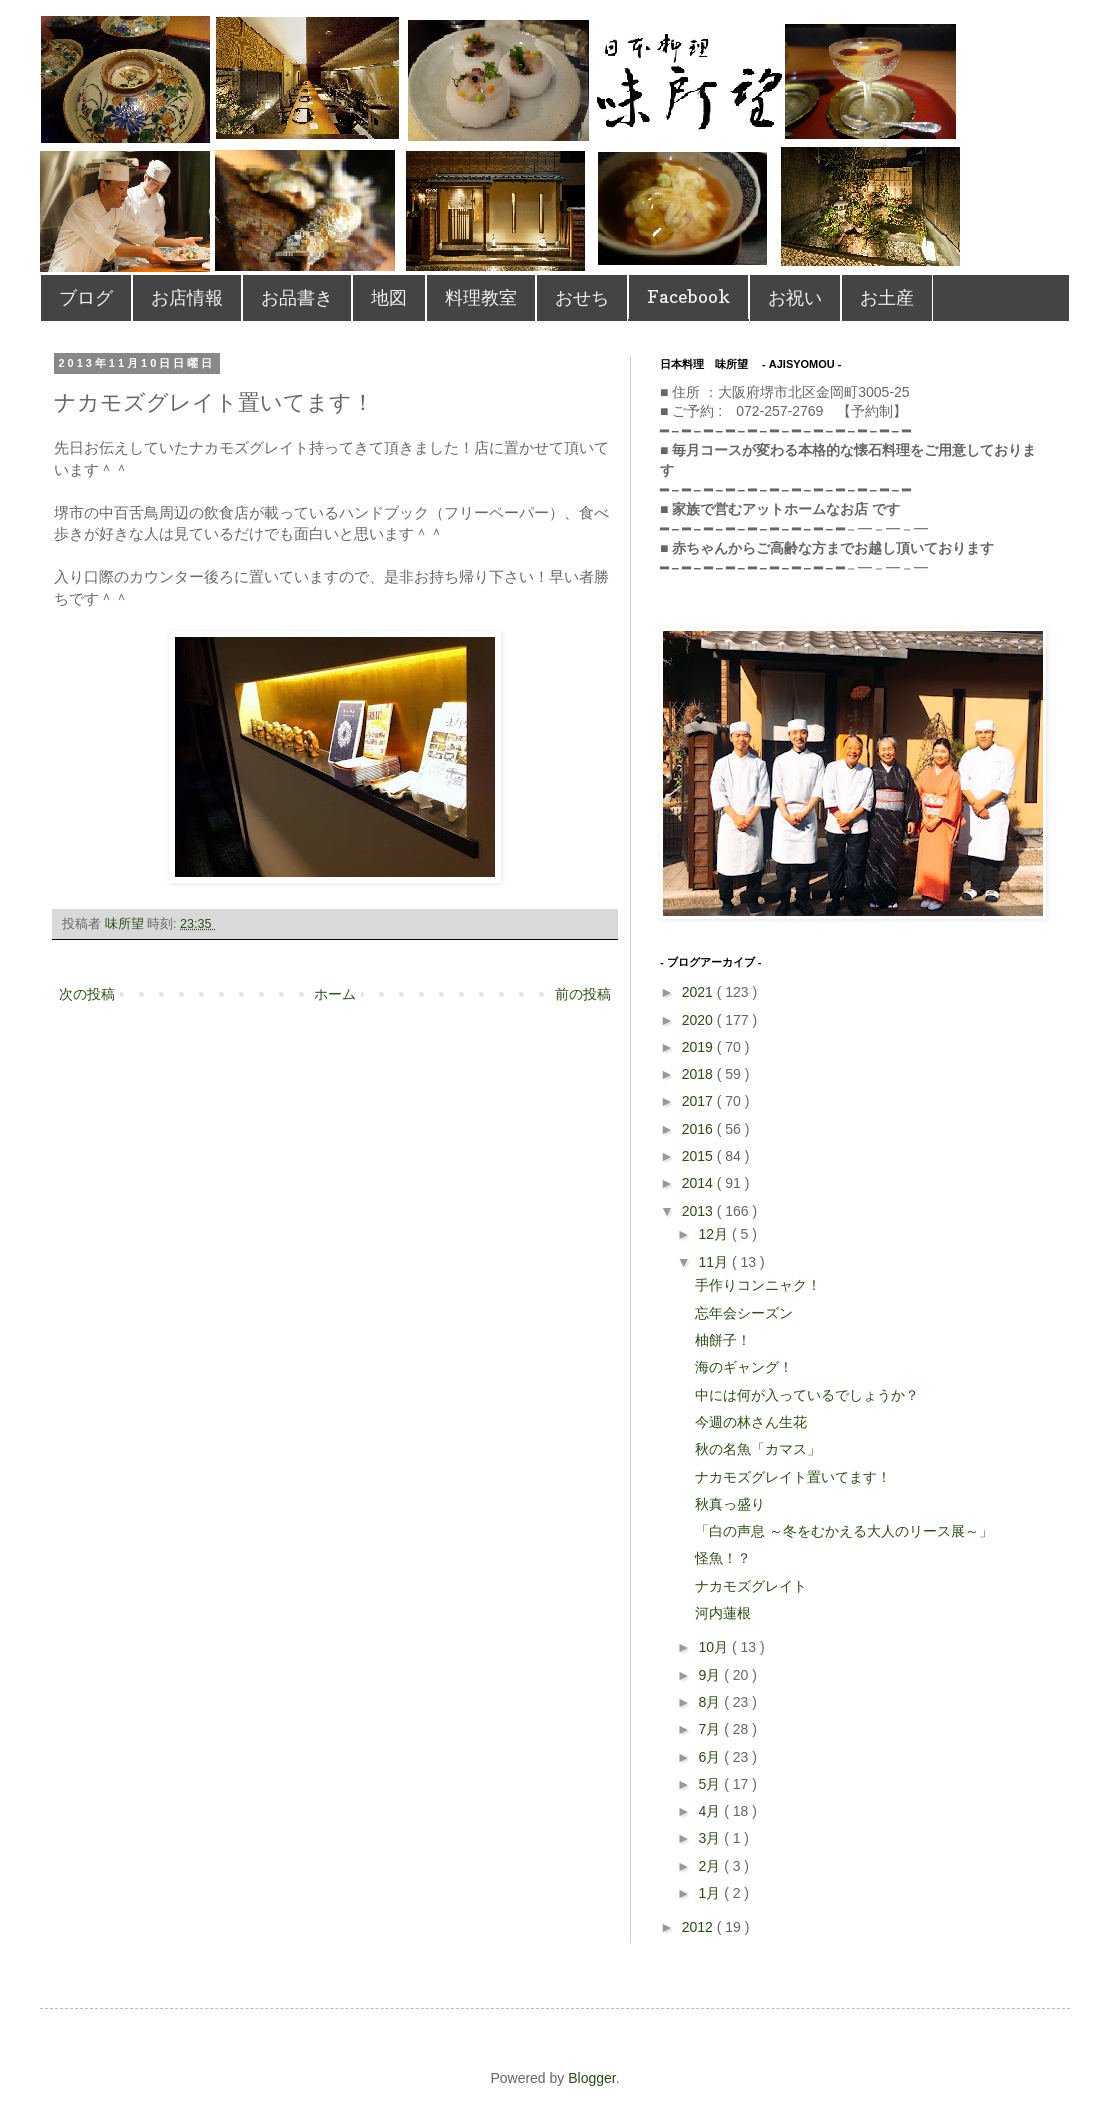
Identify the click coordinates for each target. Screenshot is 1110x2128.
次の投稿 (87, 994)
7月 (711, 1729)
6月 (711, 1757)
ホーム (335, 994)
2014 (699, 1183)
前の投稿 (583, 994)
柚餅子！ (723, 1340)
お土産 (887, 297)
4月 (711, 1811)
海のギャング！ (744, 1367)
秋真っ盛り (730, 1504)
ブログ (86, 297)
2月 (711, 1866)
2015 (699, 1156)
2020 (699, 1020)
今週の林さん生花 (751, 1422)
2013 (699, 1211)
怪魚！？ (723, 1558)
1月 (711, 1893)
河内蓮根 (723, 1613)
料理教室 (481, 297)
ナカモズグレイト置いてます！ (793, 1477)
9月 (711, 1675)
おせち (582, 297)
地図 (389, 297)
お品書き (297, 297)
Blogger (591, 2078)
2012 (699, 1927)
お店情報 (187, 297)
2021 (699, 992)
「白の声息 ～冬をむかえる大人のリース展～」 (844, 1531)
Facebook (688, 296)
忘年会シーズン (744, 1313)
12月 (714, 1234)
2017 (699, 1101)
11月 (714, 1262)
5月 (711, 1784)
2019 (699, 1047)
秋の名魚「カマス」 (758, 1449)
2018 (699, 1074)
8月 (711, 1702)
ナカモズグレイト (751, 1586)
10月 (714, 1647)
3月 (711, 1838)
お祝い (795, 297)
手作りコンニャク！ (758, 1285)
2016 (699, 1129)
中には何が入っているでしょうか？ (807, 1395)
